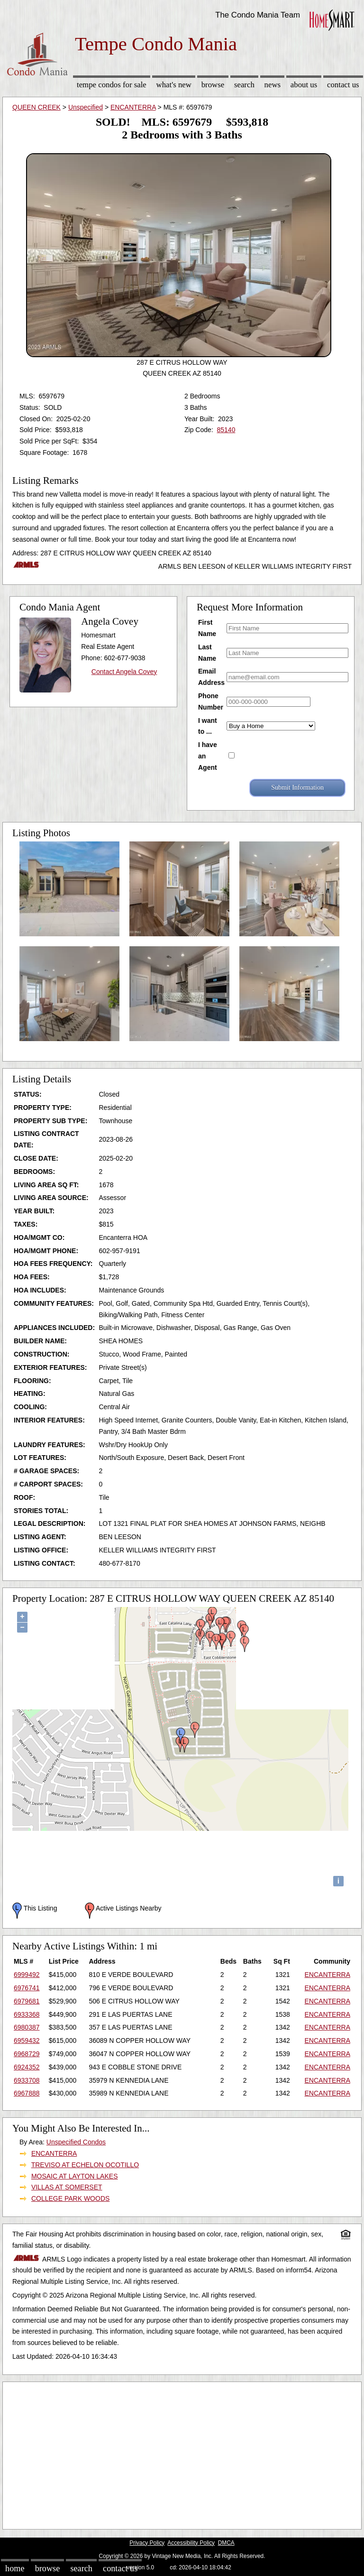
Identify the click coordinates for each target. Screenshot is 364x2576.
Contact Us (343, 84)
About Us (304, 84)
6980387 (27, 2027)
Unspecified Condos (76, 2142)
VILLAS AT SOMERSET (66, 2187)
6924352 (27, 2067)
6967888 (27, 2093)
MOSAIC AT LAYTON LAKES (74, 2176)
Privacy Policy (146, 2542)
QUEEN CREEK (36, 107)
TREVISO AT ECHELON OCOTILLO (85, 2165)
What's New (173, 84)
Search (244, 84)
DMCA (226, 2542)
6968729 (27, 2054)
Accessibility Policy (191, 2542)
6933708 (27, 2080)
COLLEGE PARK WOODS (70, 2198)
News (272, 84)
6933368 (27, 2014)
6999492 (27, 1974)
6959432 (27, 2040)
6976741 (27, 1988)
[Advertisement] (182, 2453)
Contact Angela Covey (124, 671)
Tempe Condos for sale (111, 84)
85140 (226, 430)
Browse (212, 84)
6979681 (27, 2001)
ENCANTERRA (133, 107)
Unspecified (85, 107)
